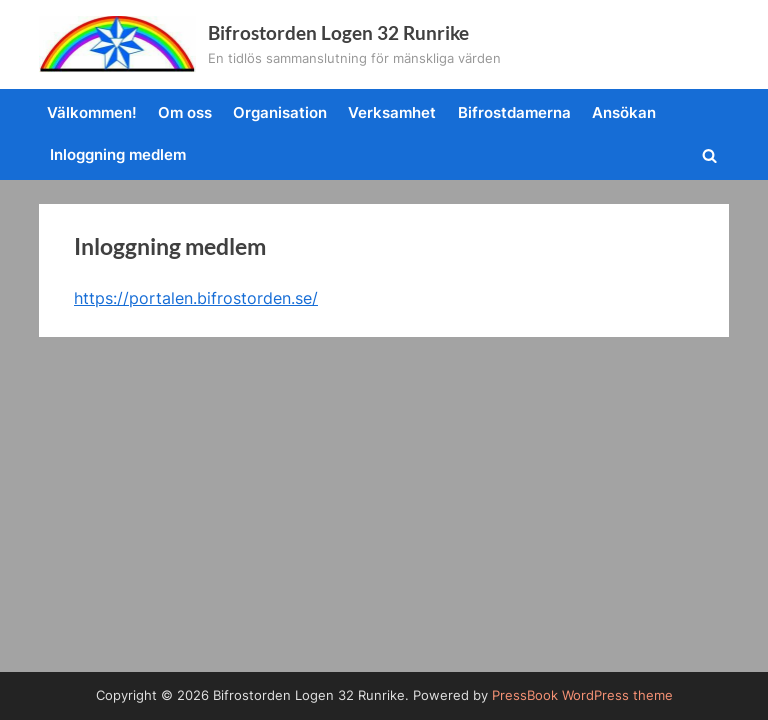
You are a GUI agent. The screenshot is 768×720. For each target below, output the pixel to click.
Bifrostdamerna (514, 112)
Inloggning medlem (118, 154)
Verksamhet (392, 112)
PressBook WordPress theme (582, 695)
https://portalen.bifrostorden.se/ (196, 298)
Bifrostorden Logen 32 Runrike (338, 32)
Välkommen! (92, 112)
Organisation (280, 112)
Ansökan (624, 112)
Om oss (185, 112)
